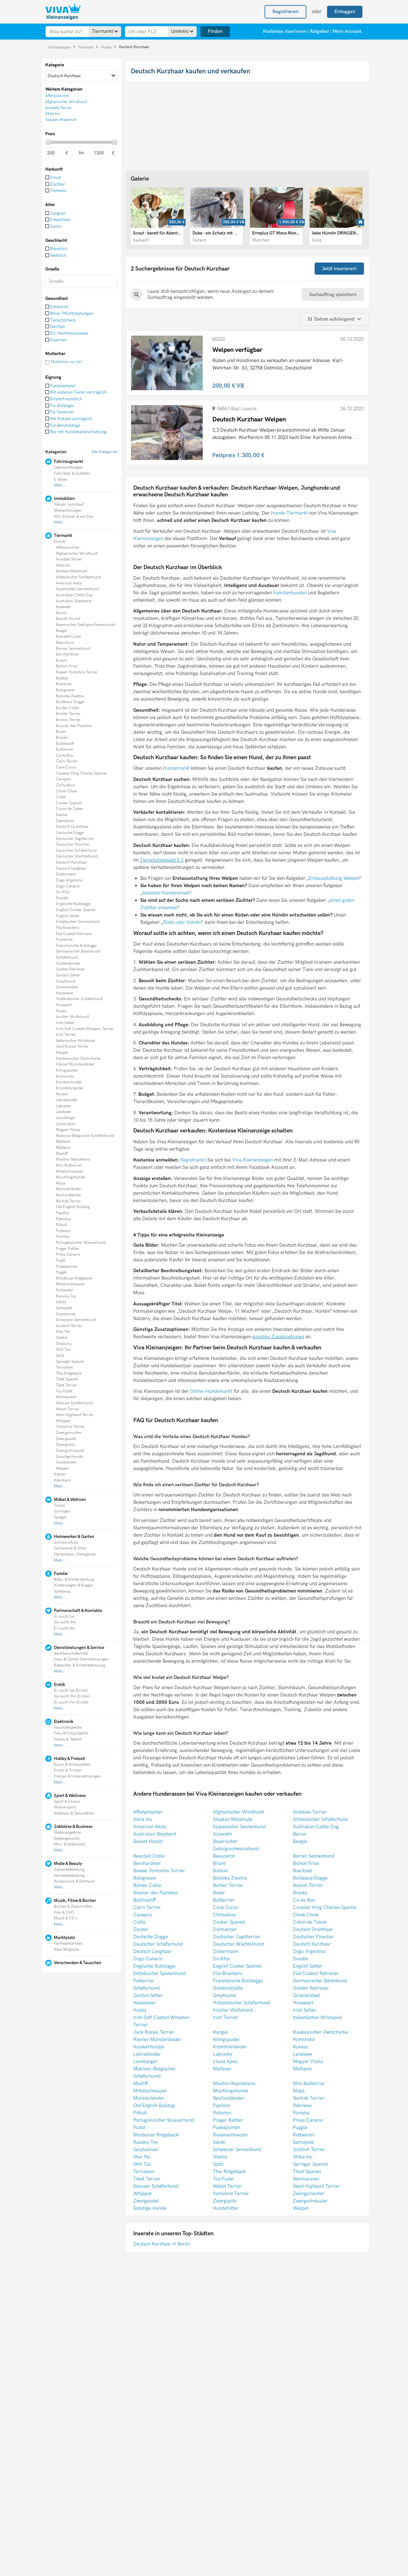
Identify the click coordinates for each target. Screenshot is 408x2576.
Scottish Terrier (69, 1326)
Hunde (107, 47)
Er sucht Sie (64, 1616)
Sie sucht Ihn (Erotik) (71, 1696)
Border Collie (67, 708)
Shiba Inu (64, 1343)
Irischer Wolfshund (72, 1016)
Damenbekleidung (69, 1869)
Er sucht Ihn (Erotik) (71, 1702)
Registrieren (193, 1160)
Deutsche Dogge (70, 832)
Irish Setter (65, 1023)
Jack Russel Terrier (72, 1046)
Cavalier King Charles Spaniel (81, 773)
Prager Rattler (67, 1248)
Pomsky (62, 1236)
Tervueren (64, 1367)
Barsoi (61, 613)
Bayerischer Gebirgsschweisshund (85, 624)
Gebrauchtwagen (68, 467)
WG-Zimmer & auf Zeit (73, 516)
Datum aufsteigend (334, 319)
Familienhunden (290, 593)
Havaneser (65, 993)
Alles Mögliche (66, 1949)
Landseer (63, 1112)
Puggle (61, 1272)
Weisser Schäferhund (74, 1403)
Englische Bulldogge (73, 904)
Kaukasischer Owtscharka (78, 1058)
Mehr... (60, 485)
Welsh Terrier (67, 1409)
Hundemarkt (176, 768)
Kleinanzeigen (60, 47)
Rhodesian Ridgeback (74, 1278)
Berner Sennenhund (73, 648)
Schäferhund (67, 957)
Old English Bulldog (73, 1207)
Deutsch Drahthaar (72, 826)
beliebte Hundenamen (165, 893)
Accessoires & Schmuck (74, 1881)
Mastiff (62, 1153)
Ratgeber (319, 31)
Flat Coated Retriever (74, 934)
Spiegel (60, 1517)
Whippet (63, 1421)
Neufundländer (68, 1195)
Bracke (62, 737)
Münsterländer (68, 1189)
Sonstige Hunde (69, 1456)
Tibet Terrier (66, 1385)
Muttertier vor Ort (63, 362)
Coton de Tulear (69, 808)
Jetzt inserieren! (339, 268)
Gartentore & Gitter (70, 1548)
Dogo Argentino (69, 880)
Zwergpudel (66, 1438)
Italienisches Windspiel (75, 1040)
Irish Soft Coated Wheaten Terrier (84, 1029)
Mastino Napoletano (73, 1159)
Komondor (65, 1076)
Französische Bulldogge (76, 945)
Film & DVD (64, 1912)
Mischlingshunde (70, 1177)
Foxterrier (64, 939)
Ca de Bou (65, 755)
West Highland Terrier (74, 1415)
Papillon (62, 1213)
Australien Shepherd (73, 601)
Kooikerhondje (68, 1082)
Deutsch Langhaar (71, 868)
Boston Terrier (68, 719)
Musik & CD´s (65, 1918)
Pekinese (63, 1219)
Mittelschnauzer (70, 1171)
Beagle (61, 630)
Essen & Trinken (68, 1770)
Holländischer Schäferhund (79, 999)
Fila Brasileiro (67, 927)
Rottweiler (64, 1290)
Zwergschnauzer (70, 1450)
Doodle (62, 898)
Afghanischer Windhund (77, 553)
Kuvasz (62, 1094)
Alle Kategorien (104, 451)
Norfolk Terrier (68, 1201)
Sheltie (61, 1337)
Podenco (63, 1231)
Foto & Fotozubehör (71, 1733)
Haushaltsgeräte (68, 1727)
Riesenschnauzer (70, 1284)
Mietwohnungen (68, 510)
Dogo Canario (68, 886)
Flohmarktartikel (68, 1943)
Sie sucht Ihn (65, 1622)
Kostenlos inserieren (284, 31)
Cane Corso (66, 767)
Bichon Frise (66, 666)
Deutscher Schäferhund (76, 850)
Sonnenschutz (66, 1542)
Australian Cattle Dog (74, 595)
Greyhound (65, 981)
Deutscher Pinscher (73, 844)
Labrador (63, 1106)
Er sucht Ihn (64, 1628)
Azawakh (63, 607)
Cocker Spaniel (69, 803)
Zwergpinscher (69, 1432)
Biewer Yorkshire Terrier (77, 672)
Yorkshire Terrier (70, 1426)
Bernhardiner (67, 654)
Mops (61, 1183)
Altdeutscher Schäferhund (78, 577)
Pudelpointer (67, 1266)
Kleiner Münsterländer (75, 1064)
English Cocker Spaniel (75, 910)
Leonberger (65, 1118)
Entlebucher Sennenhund (77, 921)
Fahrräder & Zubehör (72, 473)
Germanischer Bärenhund (78, 951)
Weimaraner (66, 1397)
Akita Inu (63, 565)
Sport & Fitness (67, 1801)
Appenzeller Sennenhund (77, 589)
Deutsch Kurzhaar (134, 47)
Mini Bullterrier (69, 1165)
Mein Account (347, 31)
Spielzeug (62, 1591)
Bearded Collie (68, 636)
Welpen (62, 1468)
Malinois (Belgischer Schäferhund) (85, 1135)
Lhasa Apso (66, 1124)
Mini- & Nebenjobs (69, 1844)
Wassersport (65, 1807)
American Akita (69, 583)
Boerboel (63, 684)
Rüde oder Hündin (182, 922)
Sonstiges (62, 1511)
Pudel (60, 1260)
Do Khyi (63, 892)
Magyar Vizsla (68, 1129)
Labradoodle (66, 1100)
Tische (59, 1505)
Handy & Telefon (68, 1739)
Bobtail (62, 678)
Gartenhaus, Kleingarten (75, 1554)
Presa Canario (68, 1254)
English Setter (68, 916)
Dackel (61, 815)
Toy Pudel (64, 1391)
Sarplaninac (66, 1314)
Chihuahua (65, 785)
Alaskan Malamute (71, 571)
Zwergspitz (65, 1444)
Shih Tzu (63, 1349)
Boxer (61, 731)
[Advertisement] (81, 2017)
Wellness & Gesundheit (74, 1813)
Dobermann (66, 874)
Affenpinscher (68, 547)
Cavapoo (63, 779)
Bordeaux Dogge (70, 702)
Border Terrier (68, 713)
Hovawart (64, 1005)
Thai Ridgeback (69, 1373)
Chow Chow (66, 791)
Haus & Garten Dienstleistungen (81, 1659)
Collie (61, 797)
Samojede (64, 1308)
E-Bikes (60, 479)
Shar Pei (63, 1331)
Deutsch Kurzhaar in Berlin (161, 2244)
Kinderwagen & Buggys (73, 1585)
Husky (61, 1011)
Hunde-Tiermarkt (289, 513)
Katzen (60, 1474)
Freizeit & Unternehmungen (77, 1776)
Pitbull (61, 1224)
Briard (61, 660)
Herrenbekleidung (69, 1875)
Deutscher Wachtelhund (77, 856)
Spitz (60, 1355)
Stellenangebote (67, 1832)
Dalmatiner (65, 821)
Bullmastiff (65, 743)
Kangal (62, 1052)
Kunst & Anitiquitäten (72, 1764)
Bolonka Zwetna (70, 696)
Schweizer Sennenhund (76, 1320)
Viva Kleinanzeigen (252, 1160)
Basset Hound (68, 618)
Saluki (61, 1302)
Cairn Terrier (67, 761)
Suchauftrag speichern (332, 294)
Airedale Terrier (69, 559)
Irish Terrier (66, 1034)
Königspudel (66, 1070)
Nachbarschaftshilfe (71, 1653)
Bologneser (65, 690)
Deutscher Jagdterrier (75, 838)
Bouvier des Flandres (74, 726)
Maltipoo (63, 1147)
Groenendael (67, 987)
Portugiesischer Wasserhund (81, 1242)
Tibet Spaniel (67, 1379)
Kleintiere (62, 1480)
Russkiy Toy (66, 1296)
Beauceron (65, 642)
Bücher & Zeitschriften (73, 1906)
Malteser (63, 1141)
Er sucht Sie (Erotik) (71, 1690)
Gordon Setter (68, 975)
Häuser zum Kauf (69, 504)
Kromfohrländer (70, 1088)
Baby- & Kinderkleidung (74, 1579)
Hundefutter (66, 1462)
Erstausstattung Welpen (334, 878)
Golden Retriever (70, 969)
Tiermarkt (86, 47)
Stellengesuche (66, 1838)
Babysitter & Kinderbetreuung (79, 1665)
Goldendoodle (68, 963)
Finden (215, 31)
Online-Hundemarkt (211, 1391)
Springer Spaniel (70, 1361)
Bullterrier (64, 749)
